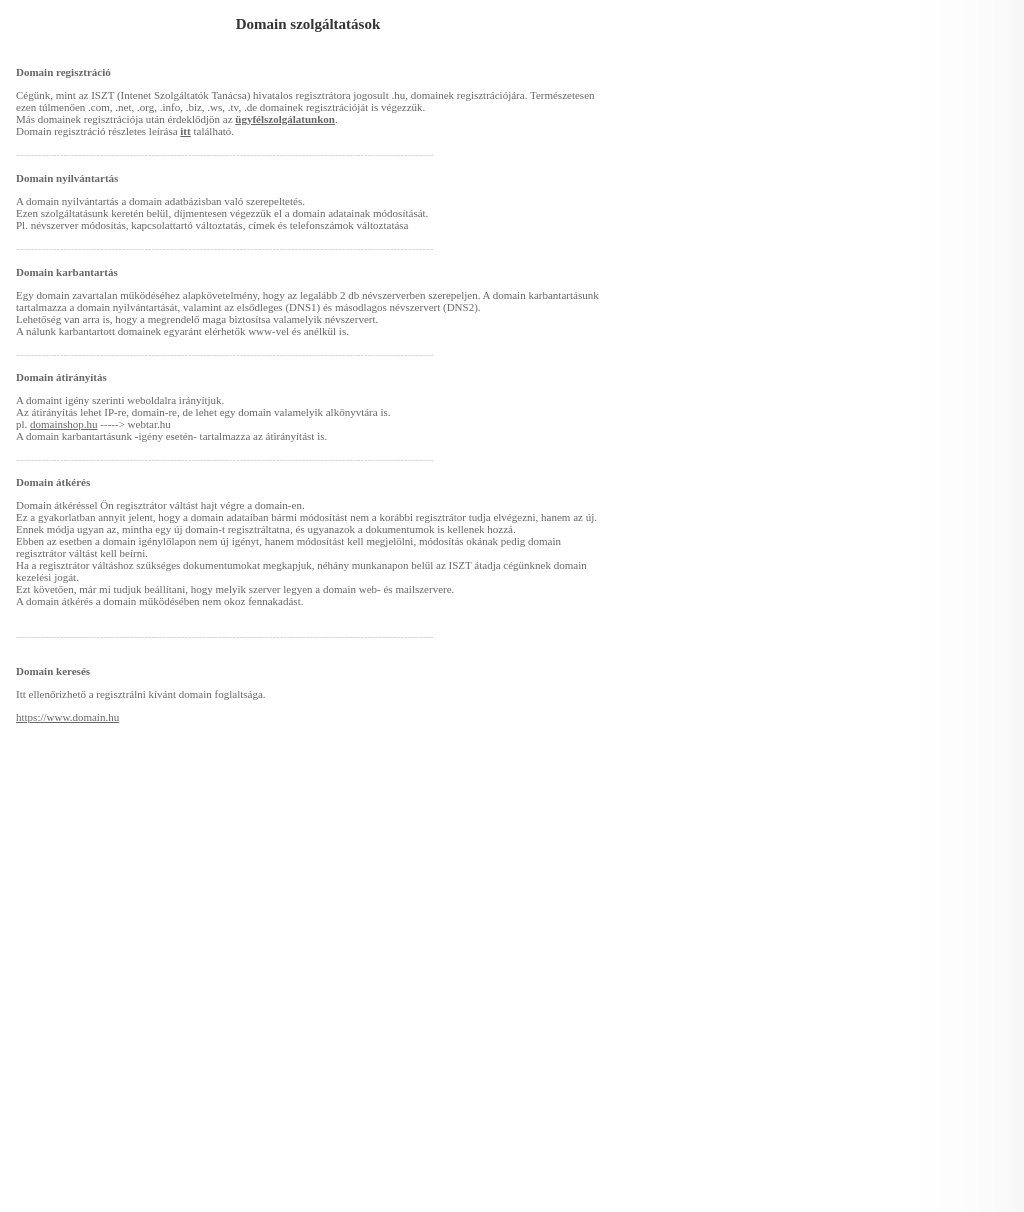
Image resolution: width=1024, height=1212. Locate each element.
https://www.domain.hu (67, 717)
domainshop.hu (64, 424)
